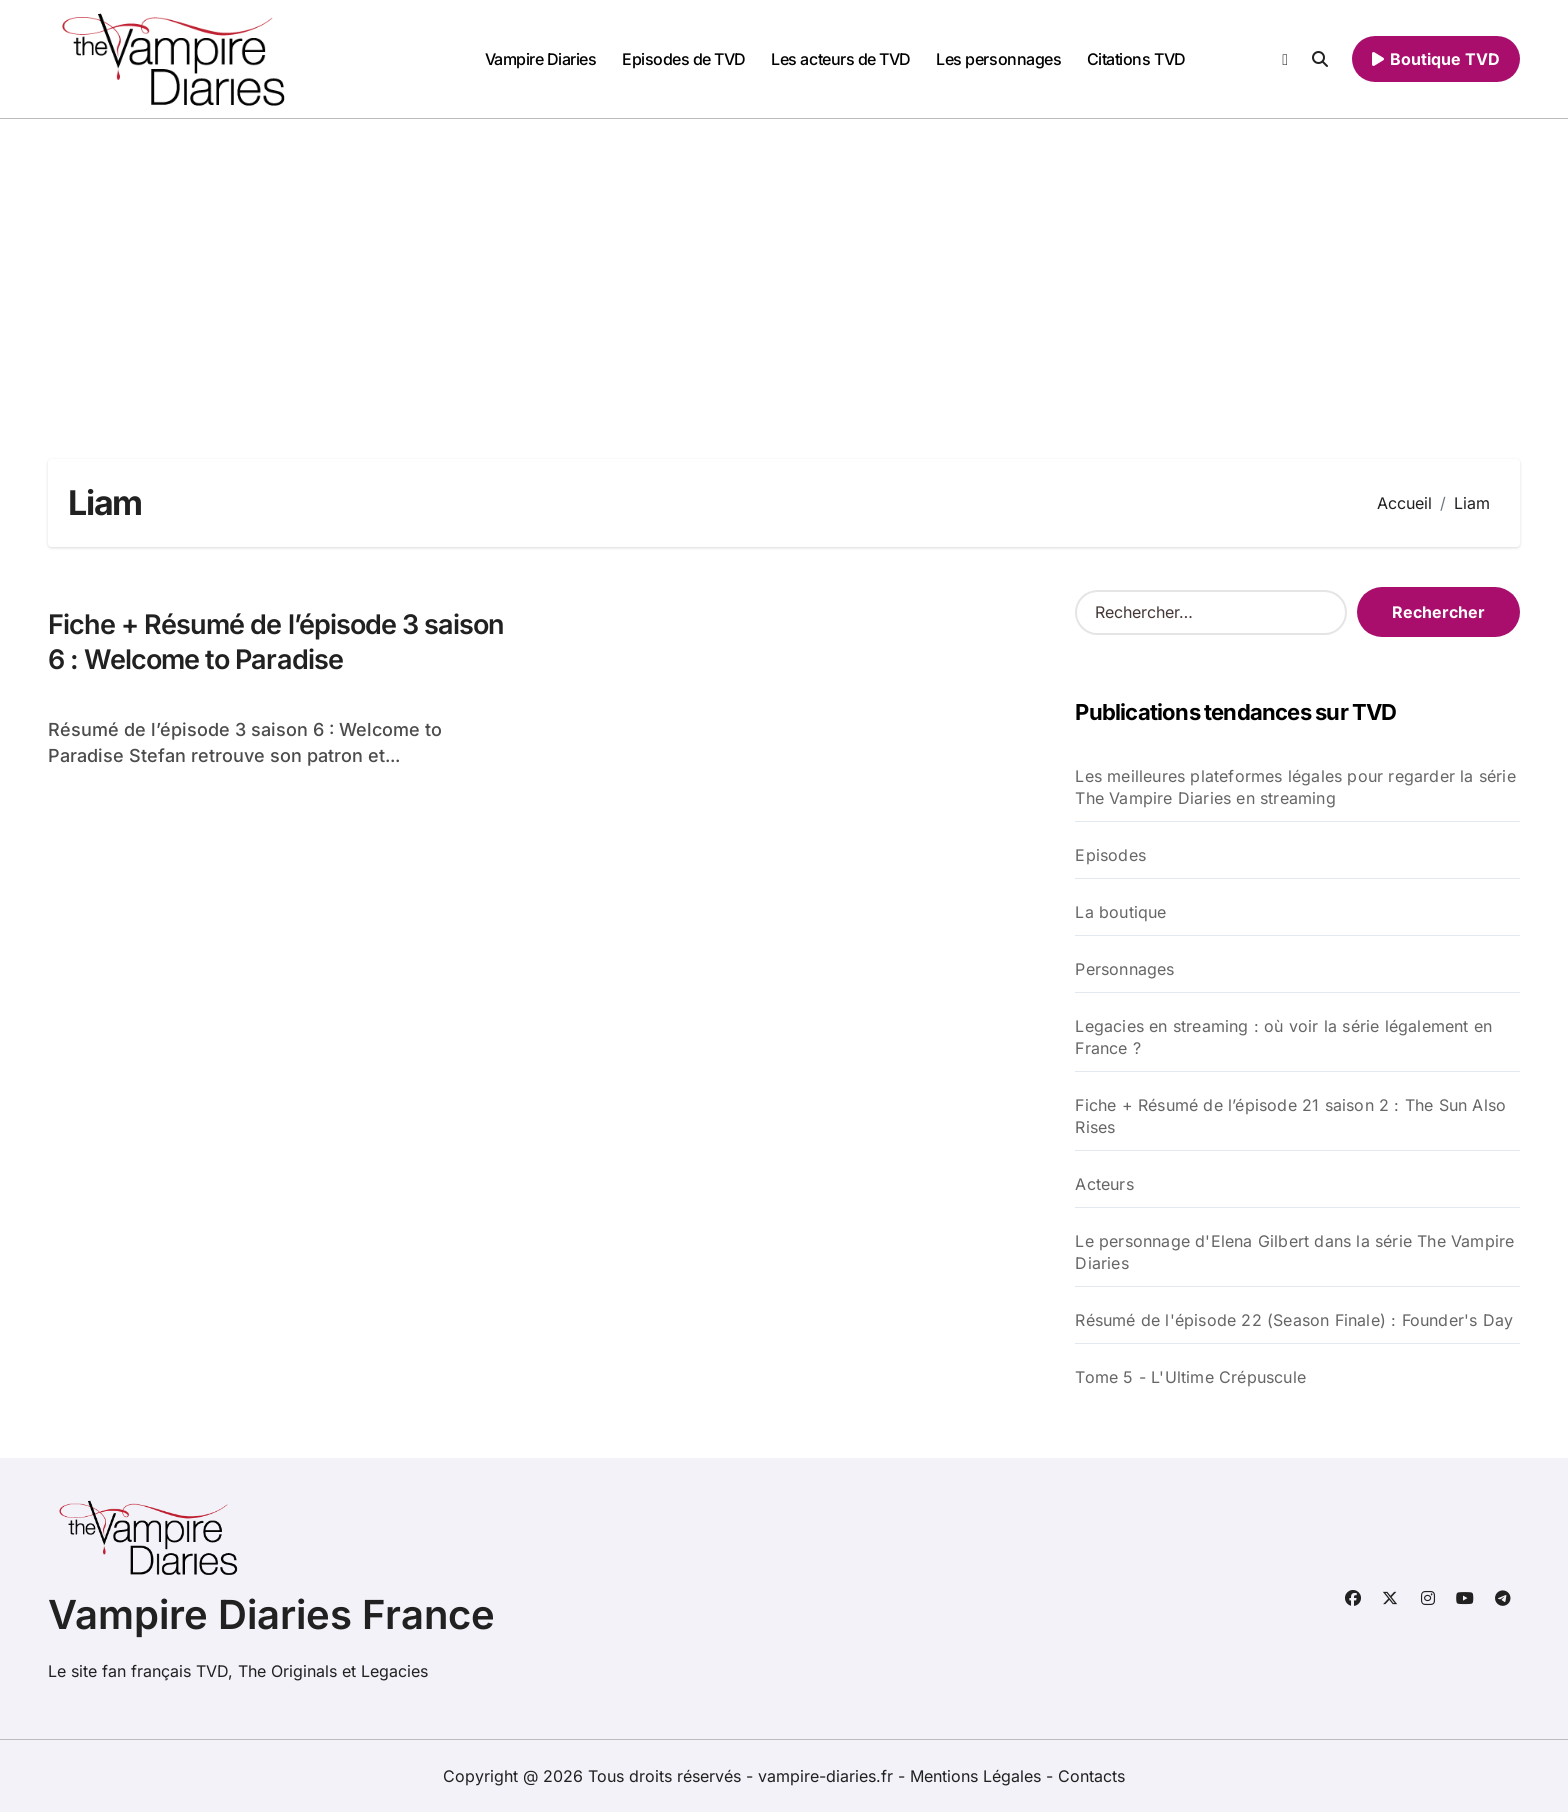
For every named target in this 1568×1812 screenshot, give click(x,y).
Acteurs (1104, 1184)
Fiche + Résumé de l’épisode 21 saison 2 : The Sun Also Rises (1290, 1116)
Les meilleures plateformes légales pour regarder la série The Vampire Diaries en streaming (1295, 787)
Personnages (1124, 969)
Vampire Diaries (541, 59)
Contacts (1091, 1776)
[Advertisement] (784, 269)
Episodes (1110, 855)
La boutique (1120, 912)
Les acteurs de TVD (840, 59)
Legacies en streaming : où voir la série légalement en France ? (1283, 1037)
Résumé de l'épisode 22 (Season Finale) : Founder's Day (1294, 1320)
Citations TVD (1136, 59)
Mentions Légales (978, 1776)
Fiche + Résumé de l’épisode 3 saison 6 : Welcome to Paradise (276, 642)
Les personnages (998, 59)
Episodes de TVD (684, 59)
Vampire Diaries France (271, 1614)
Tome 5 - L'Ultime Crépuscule (1190, 1377)
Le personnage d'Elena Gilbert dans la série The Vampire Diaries (1294, 1252)
